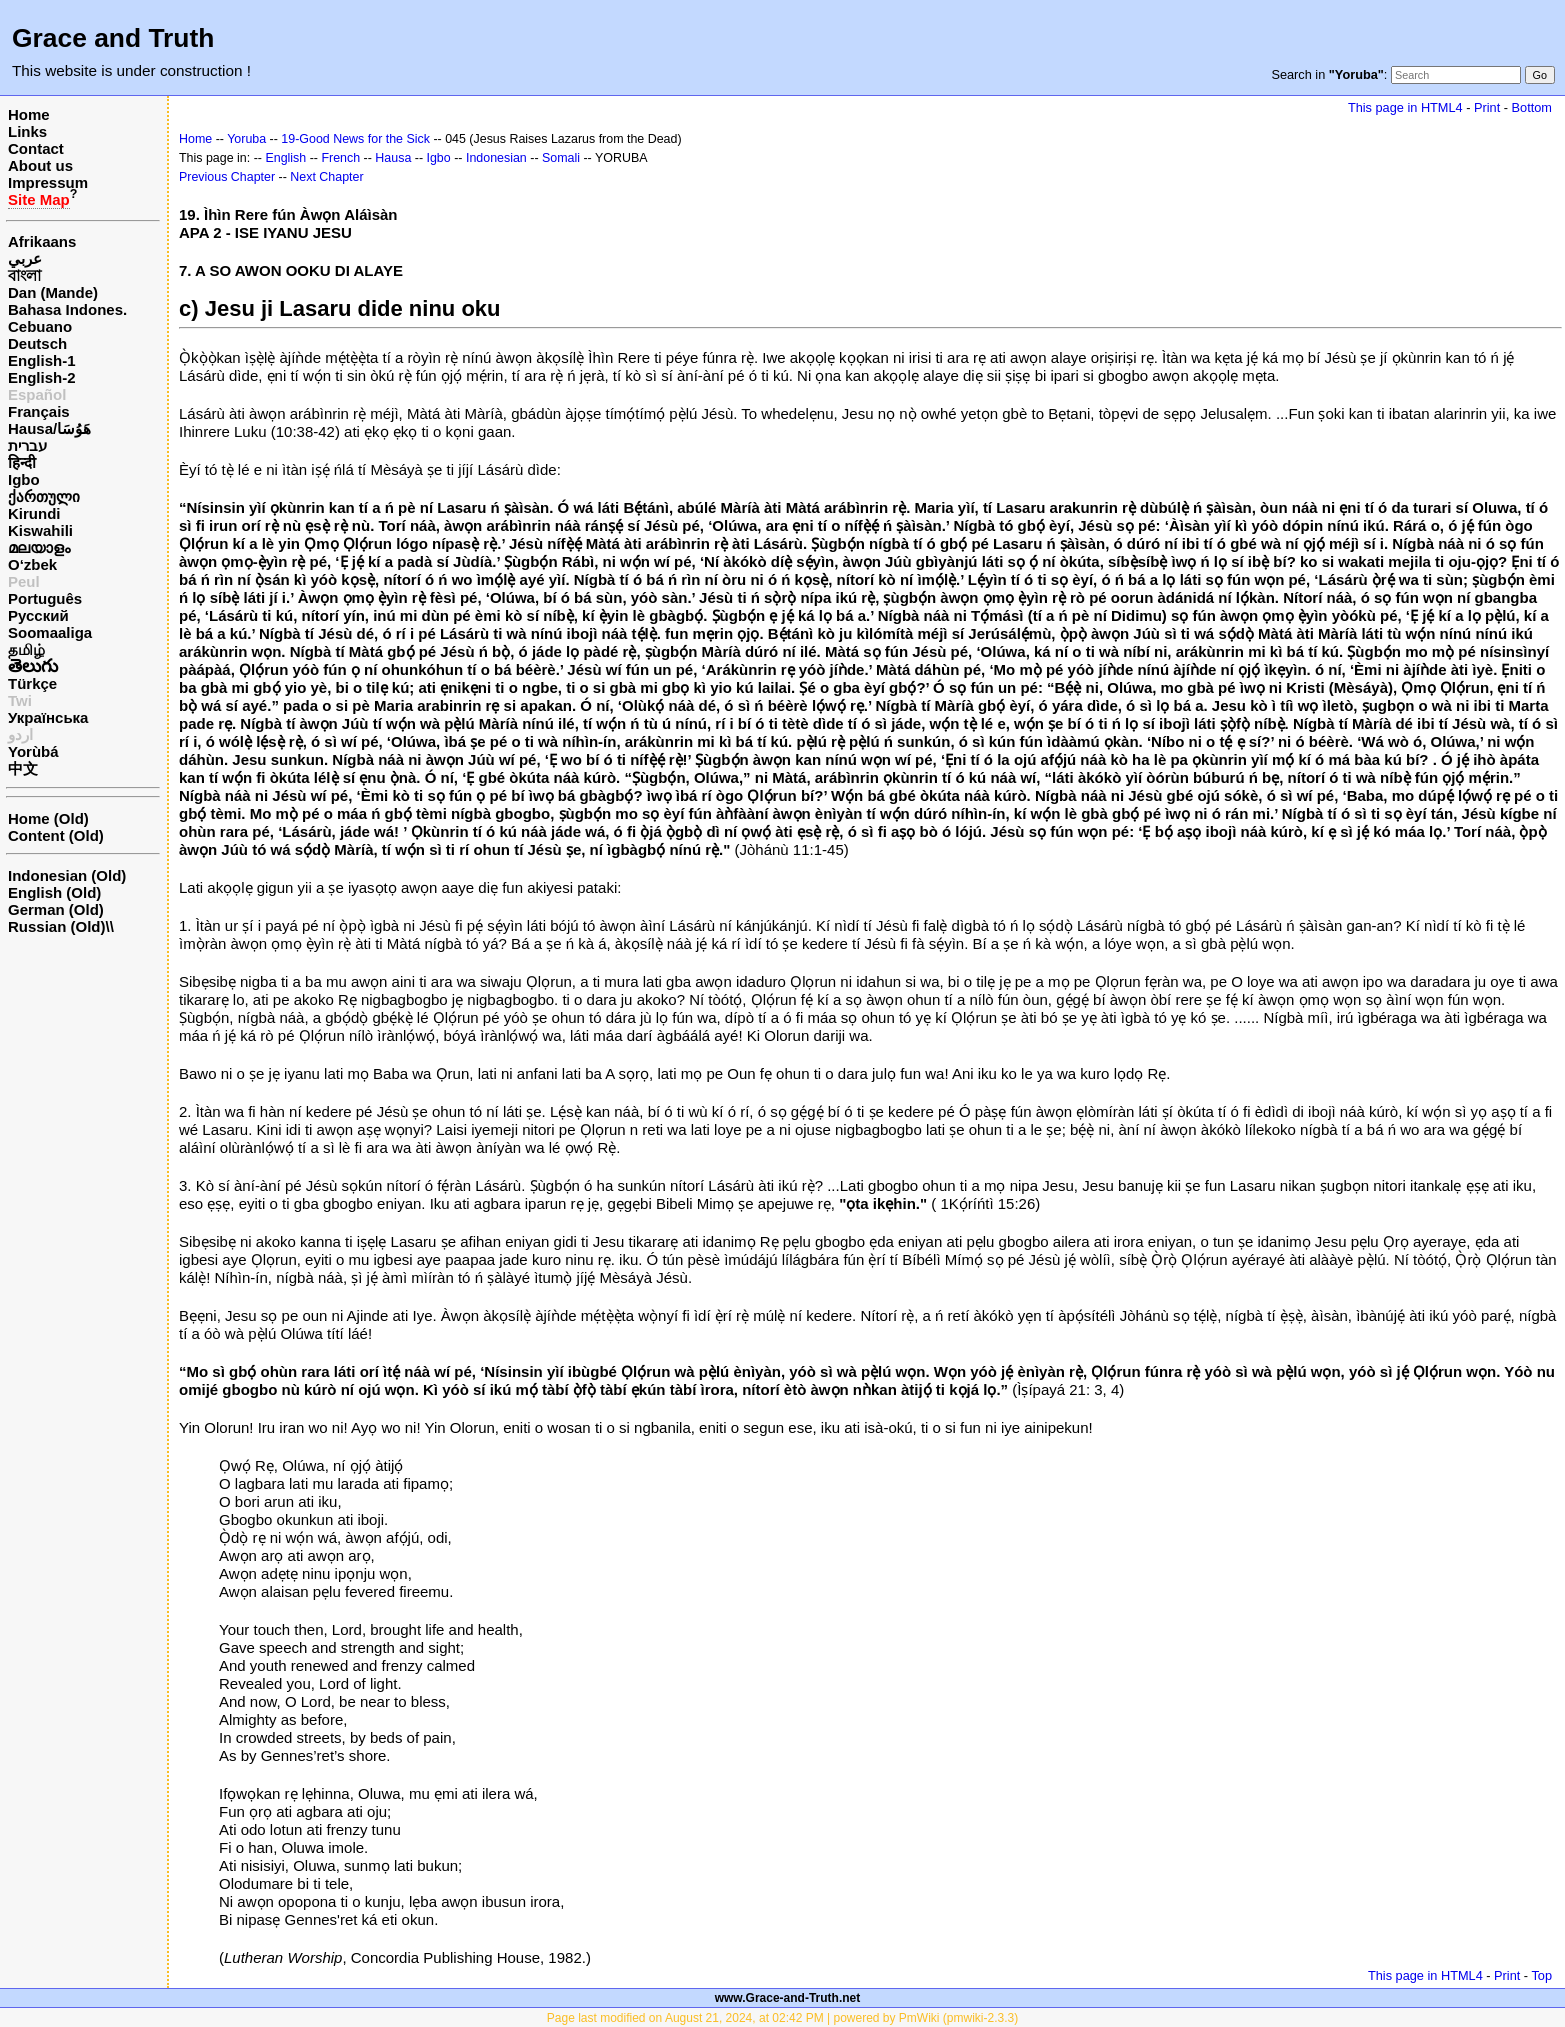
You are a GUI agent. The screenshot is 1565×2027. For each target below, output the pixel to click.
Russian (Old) (57, 926)
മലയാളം (39, 547)
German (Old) (56, 909)
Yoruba (246, 139)
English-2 (42, 377)
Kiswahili (40, 530)
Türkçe (32, 683)
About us (40, 165)
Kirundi (34, 513)
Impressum (48, 182)
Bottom (1532, 107)
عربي (25, 258)
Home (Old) (48, 818)
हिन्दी (22, 462)
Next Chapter (326, 177)
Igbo (24, 479)
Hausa (393, 158)
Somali (561, 158)
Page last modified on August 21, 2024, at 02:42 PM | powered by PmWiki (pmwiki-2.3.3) (782, 2018)
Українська (48, 717)
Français (39, 411)
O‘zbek (32, 564)
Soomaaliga (50, 632)
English (285, 158)
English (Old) (54, 892)
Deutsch (37, 343)
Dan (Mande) (53, 292)
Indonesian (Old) (67, 875)
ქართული (44, 496)
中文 (23, 768)
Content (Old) (56, 835)
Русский (38, 615)
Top (1541, 1975)
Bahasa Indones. (67, 309)
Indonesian (496, 158)
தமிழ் (26, 649)
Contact (36, 148)
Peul (24, 581)
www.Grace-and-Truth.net (788, 1998)
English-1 (42, 360)
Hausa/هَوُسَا (49, 428)
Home (29, 114)
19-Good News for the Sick (355, 139)
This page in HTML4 (1405, 107)
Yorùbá (33, 751)
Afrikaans (42, 241)
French (340, 158)
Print (1487, 107)
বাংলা (24, 275)
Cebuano (40, 326)
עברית (27, 445)
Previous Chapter (227, 177)
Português (45, 598)
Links (27, 131)
